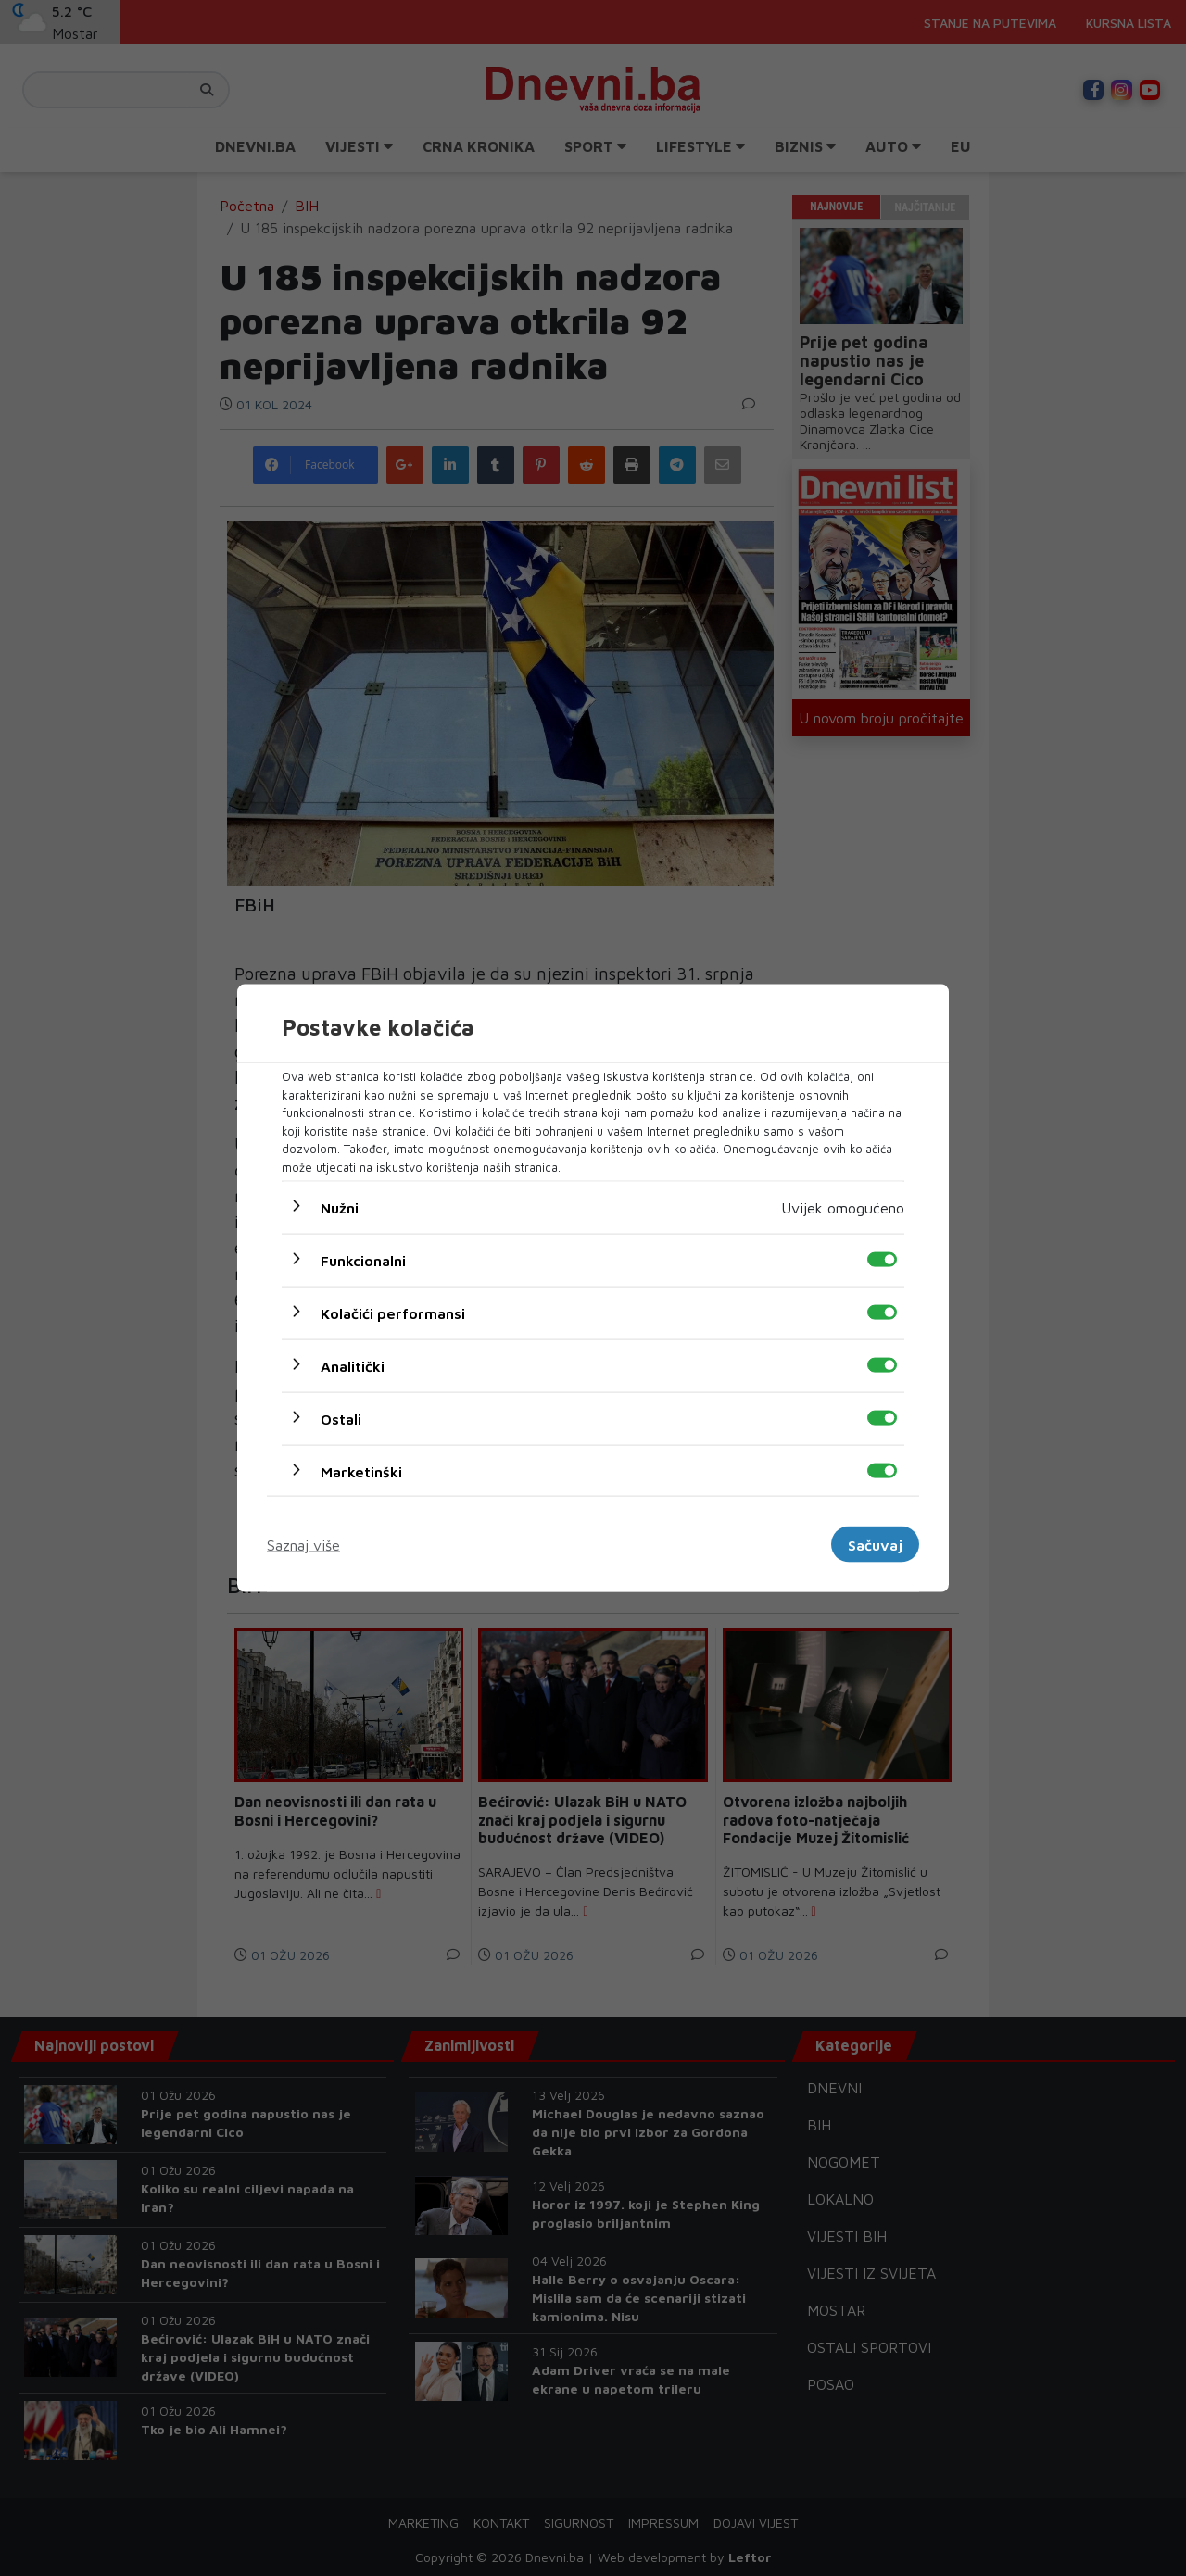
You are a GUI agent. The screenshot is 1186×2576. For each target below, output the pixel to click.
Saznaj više (303, 1544)
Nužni (340, 1208)
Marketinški (361, 1472)
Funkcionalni (363, 1260)
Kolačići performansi (393, 1313)
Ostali (341, 1419)
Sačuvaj (875, 1544)
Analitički (353, 1366)
